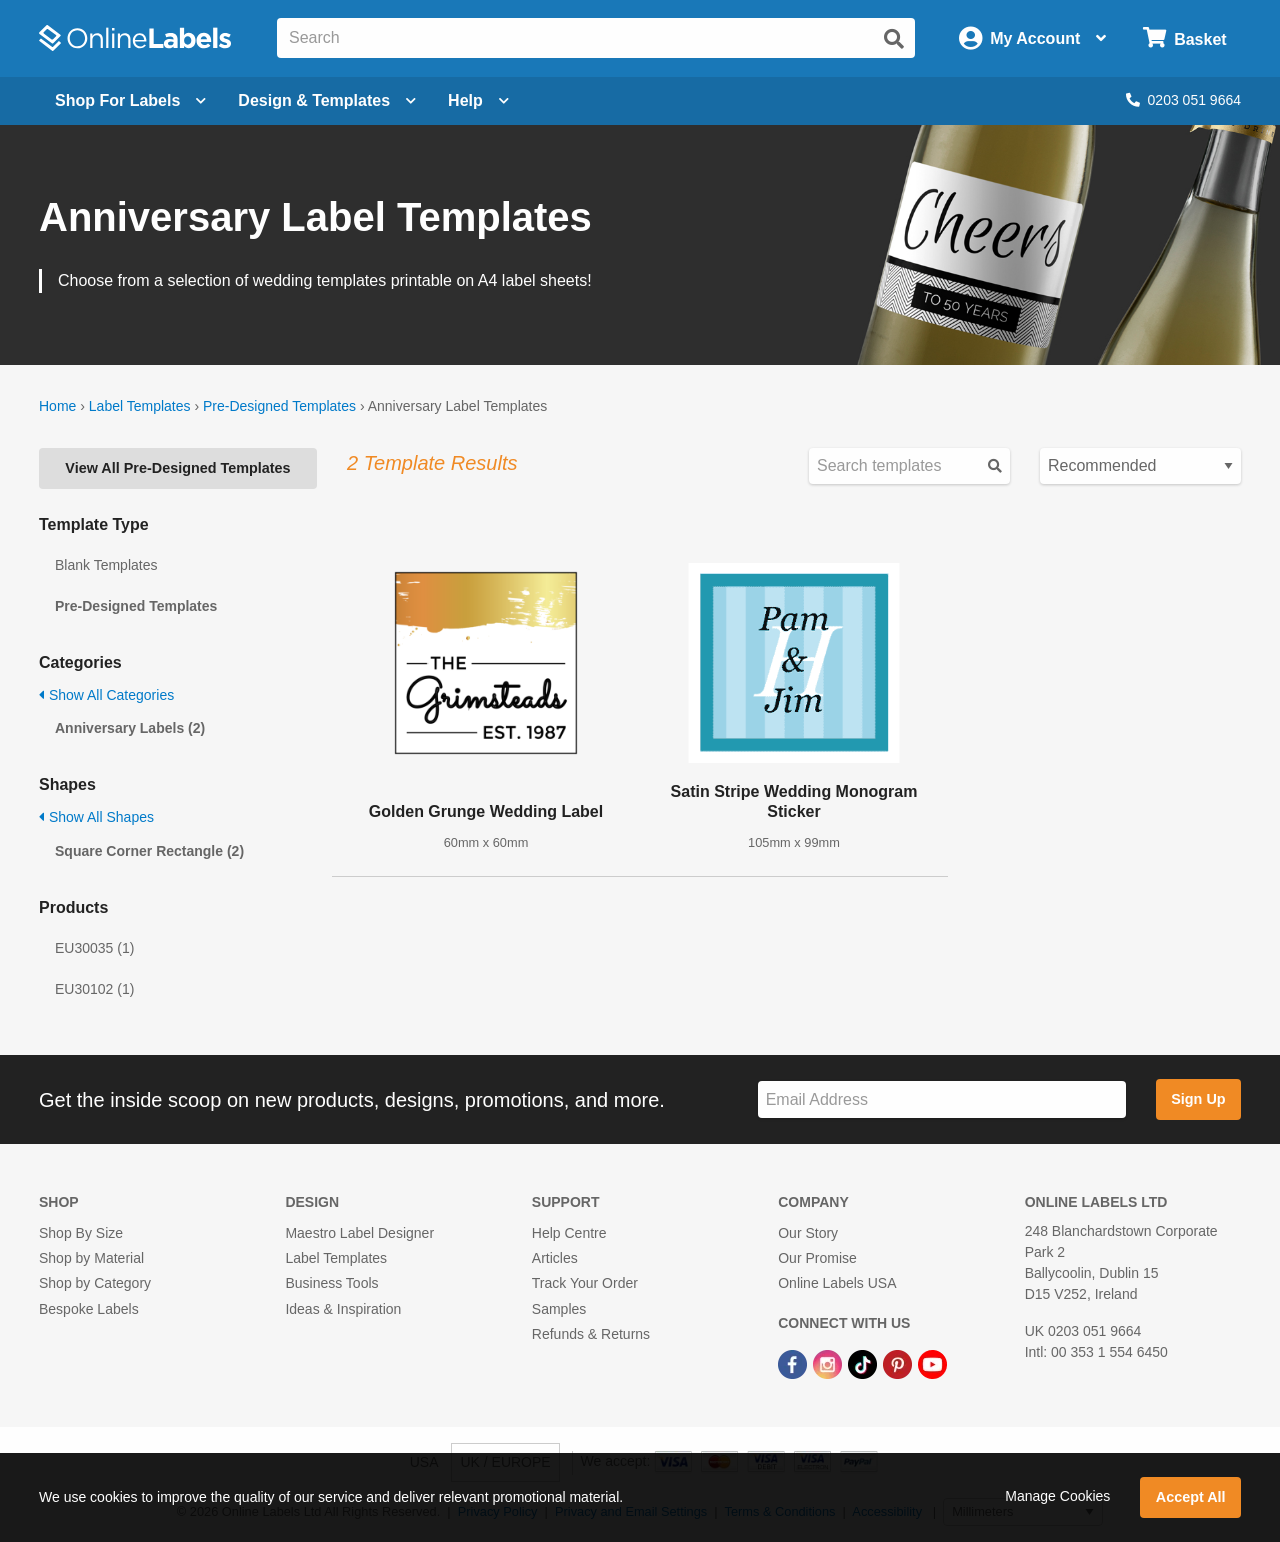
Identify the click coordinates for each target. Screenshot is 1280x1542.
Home (57, 406)
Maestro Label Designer (359, 1233)
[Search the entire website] (596, 38)
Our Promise (817, 1258)
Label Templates (140, 406)
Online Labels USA (837, 1283)
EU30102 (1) (94, 989)
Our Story (808, 1233)
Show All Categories (106, 695)
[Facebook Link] (794, 1363)
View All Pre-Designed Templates (177, 468)
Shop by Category (95, 1283)
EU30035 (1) (94, 948)
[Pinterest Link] (899, 1363)
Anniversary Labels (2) (130, 728)
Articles (555, 1258)
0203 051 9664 (1183, 100)
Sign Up (1198, 1099)
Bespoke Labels (89, 1309)
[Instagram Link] (829, 1363)
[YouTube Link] (932, 1363)
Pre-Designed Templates (279, 406)
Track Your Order (585, 1283)
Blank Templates (106, 565)
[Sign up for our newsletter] (942, 1099)
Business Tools (331, 1283)
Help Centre (569, 1233)
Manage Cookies (1057, 1496)
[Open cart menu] (1184, 38)
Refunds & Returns (591, 1334)
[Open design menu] (327, 101)
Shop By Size (81, 1233)
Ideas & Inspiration (343, 1309)
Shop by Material (91, 1258)
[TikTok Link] (864, 1363)
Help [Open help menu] (478, 100)
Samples (559, 1309)
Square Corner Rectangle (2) (149, 851)
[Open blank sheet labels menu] (130, 101)
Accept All (1191, 1497)
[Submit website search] (894, 39)
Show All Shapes (96, 817)
